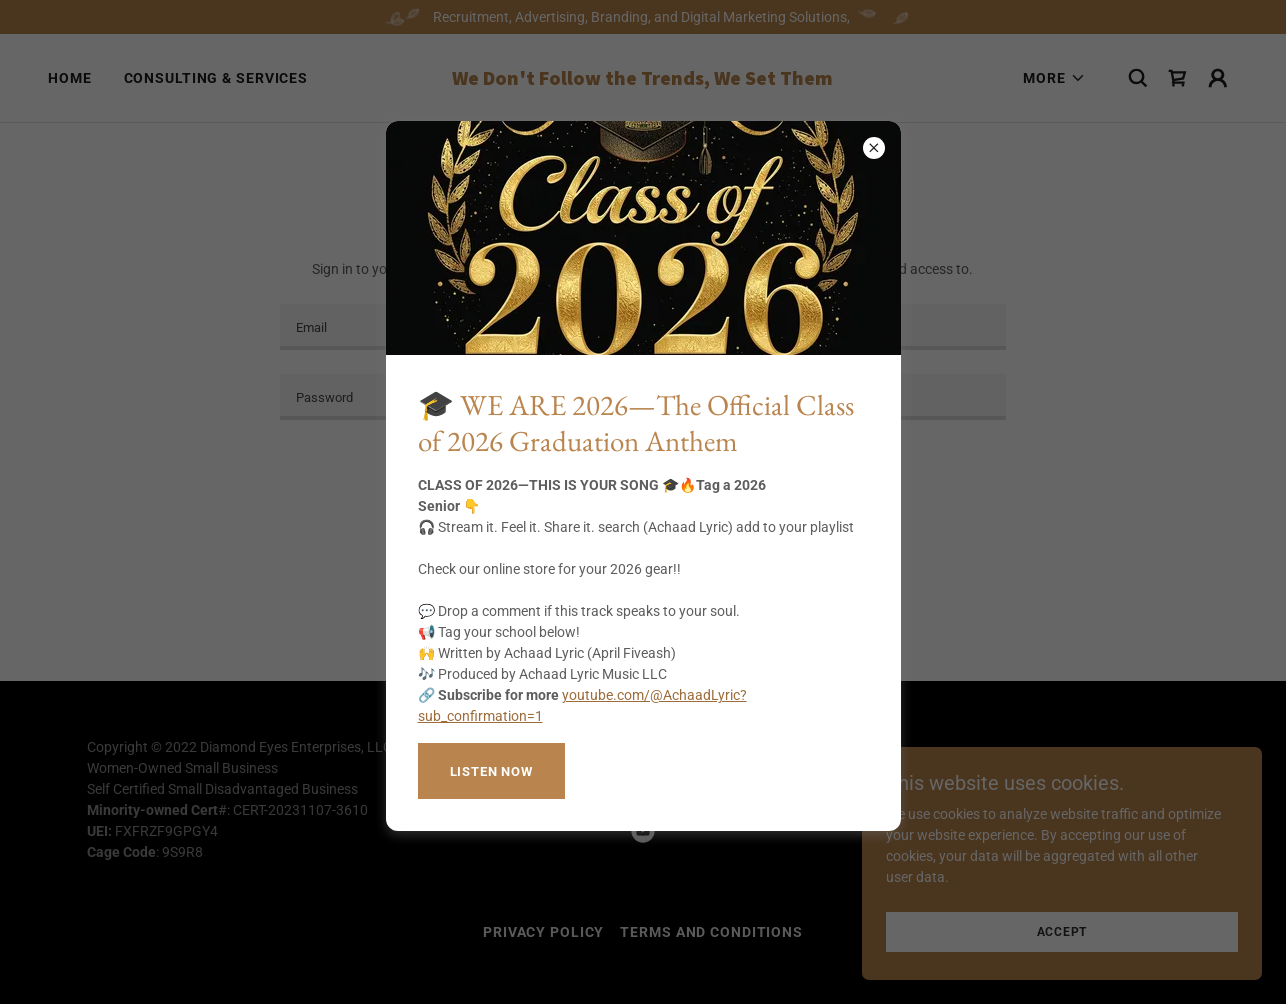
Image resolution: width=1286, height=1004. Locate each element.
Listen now (491, 771)
